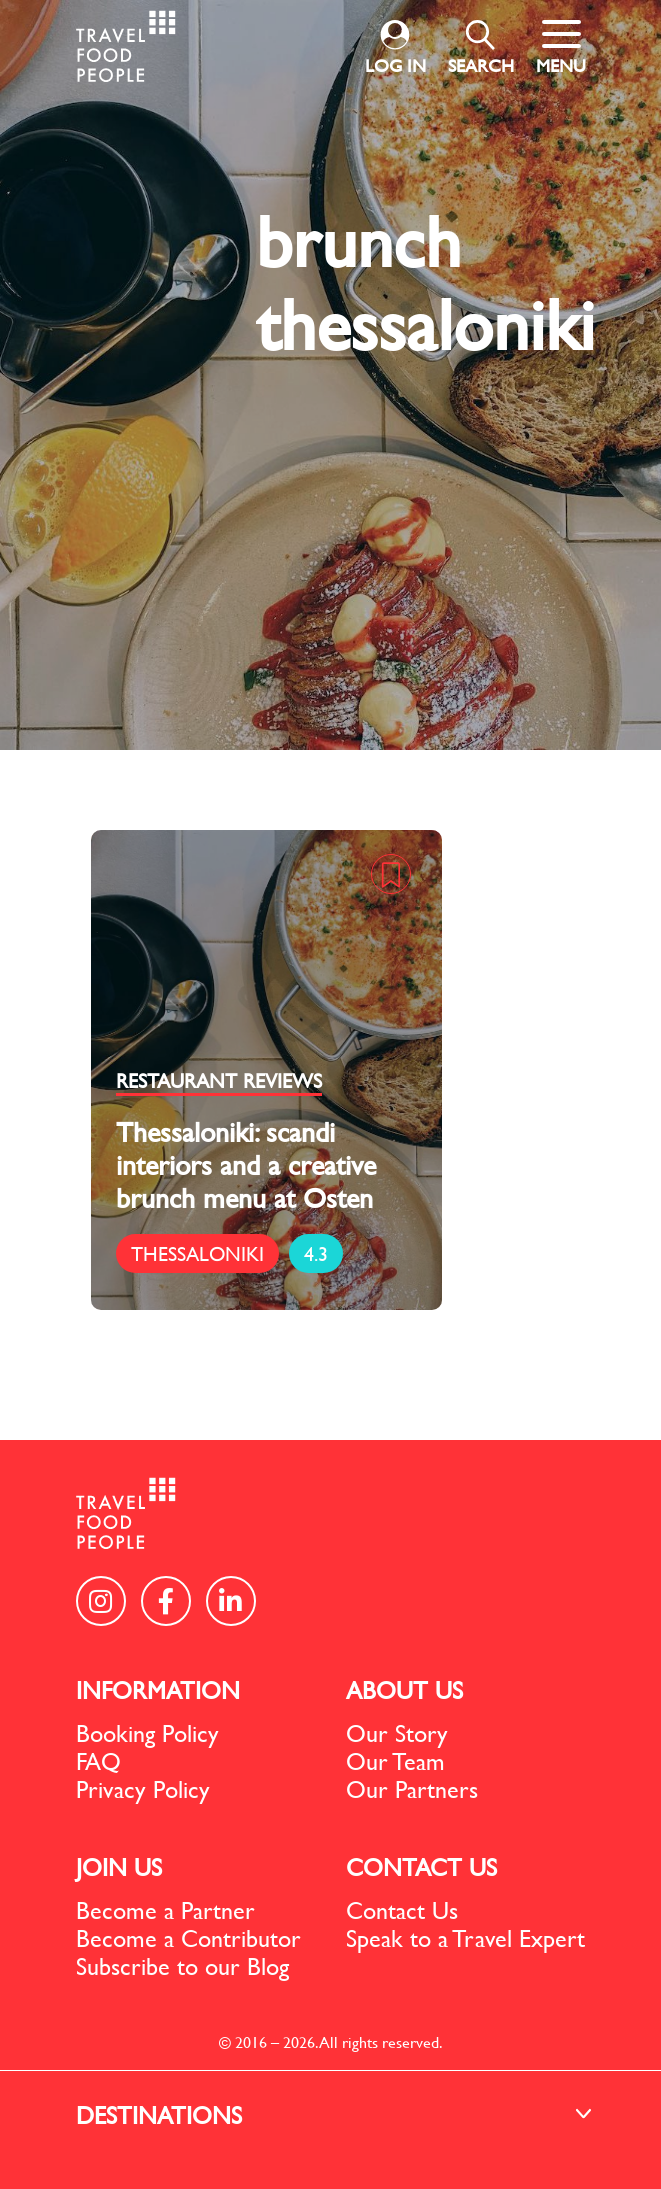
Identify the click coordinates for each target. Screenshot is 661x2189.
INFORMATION (158, 1690)
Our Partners (412, 1789)
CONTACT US (421, 1867)
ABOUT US (404, 1690)
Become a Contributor (188, 1938)
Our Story (397, 1733)
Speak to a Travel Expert (465, 1938)
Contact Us (402, 1910)
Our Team (395, 1761)
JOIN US (119, 1867)
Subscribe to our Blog (182, 1966)
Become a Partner (165, 1910)
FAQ (98, 1761)
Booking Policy (147, 1733)
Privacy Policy (143, 1789)
